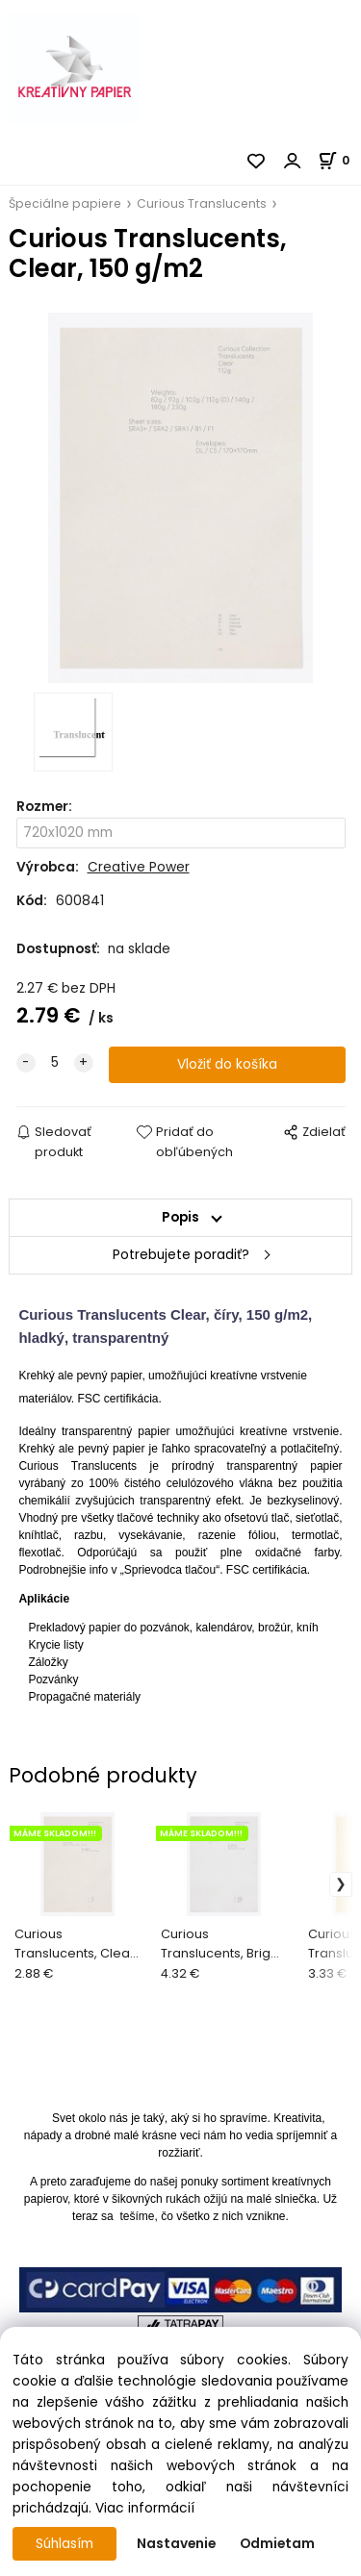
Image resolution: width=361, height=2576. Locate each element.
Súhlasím (64, 2544)
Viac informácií (144, 2508)
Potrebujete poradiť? (181, 1255)
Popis (180, 1217)
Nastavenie (176, 2544)
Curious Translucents (202, 203)
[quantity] (55, 1063)
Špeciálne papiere (65, 203)
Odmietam (277, 2544)
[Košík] (339, 160)
